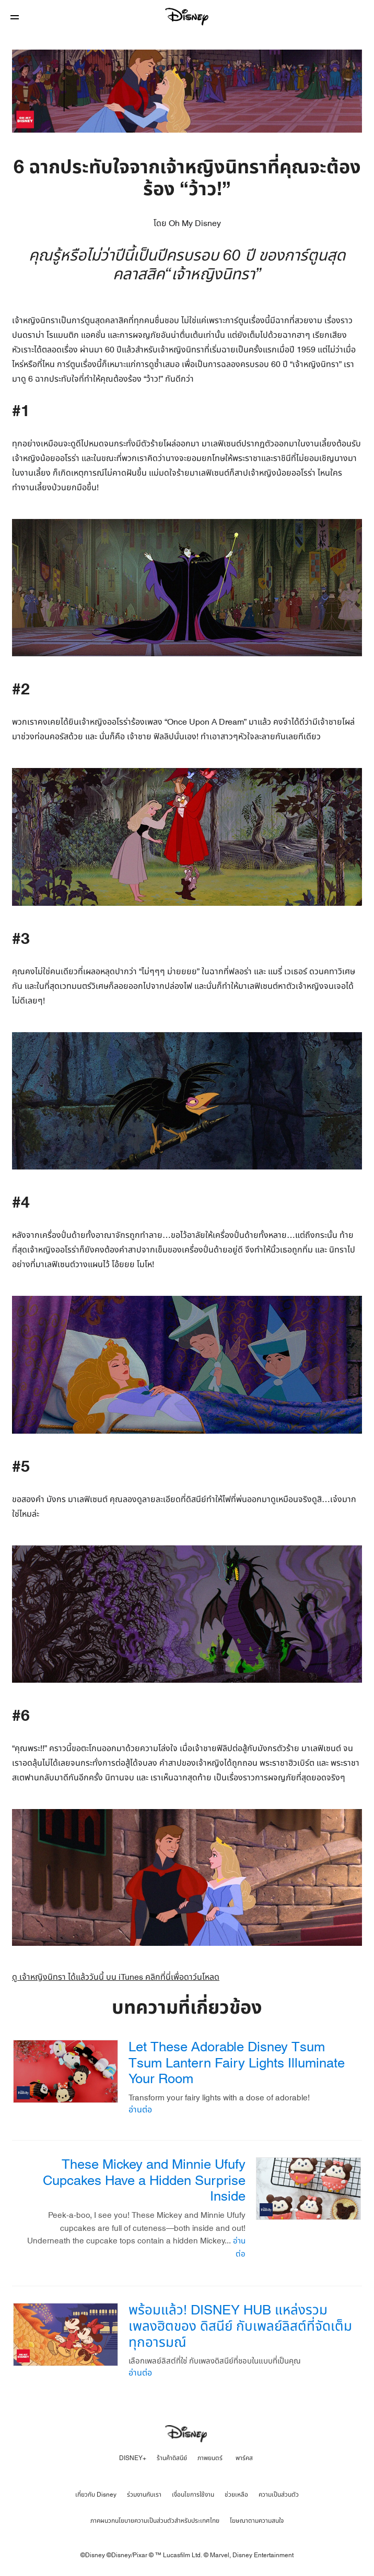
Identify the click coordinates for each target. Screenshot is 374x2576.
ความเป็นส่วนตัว (279, 2494)
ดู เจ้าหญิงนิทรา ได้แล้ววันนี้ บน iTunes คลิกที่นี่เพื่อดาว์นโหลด (115, 1977)
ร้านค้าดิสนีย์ (172, 2458)
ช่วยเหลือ (236, 2494)
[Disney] (187, 17)
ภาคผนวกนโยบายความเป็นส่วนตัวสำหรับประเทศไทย (154, 2520)
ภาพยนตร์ (210, 2458)
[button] (14, 17)
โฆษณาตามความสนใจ (257, 2520)
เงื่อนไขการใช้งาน (193, 2494)
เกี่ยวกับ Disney (95, 2494)
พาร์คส (244, 2458)
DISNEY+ (132, 2458)
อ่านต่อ (140, 2110)
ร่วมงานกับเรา (144, 2494)
